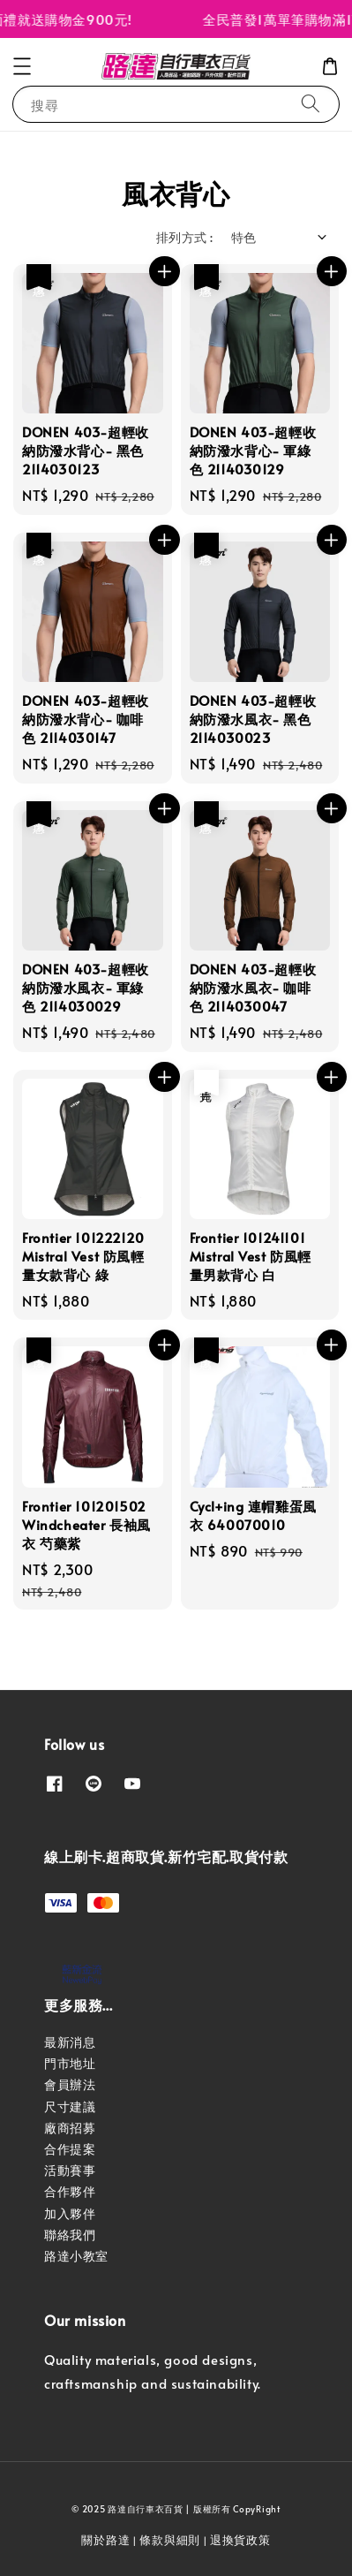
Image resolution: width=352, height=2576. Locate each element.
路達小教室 (76, 2255)
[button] (22, 66)
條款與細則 (169, 2540)
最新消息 (69, 2042)
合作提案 (69, 2148)
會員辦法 (69, 2084)
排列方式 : (184, 237)
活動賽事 (69, 2170)
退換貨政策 (240, 2540)
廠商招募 (69, 2127)
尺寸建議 (69, 2106)
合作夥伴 (69, 2191)
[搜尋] (310, 104)
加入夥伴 (69, 2213)
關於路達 (105, 2540)
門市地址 (69, 2063)
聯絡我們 (69, 2234)
